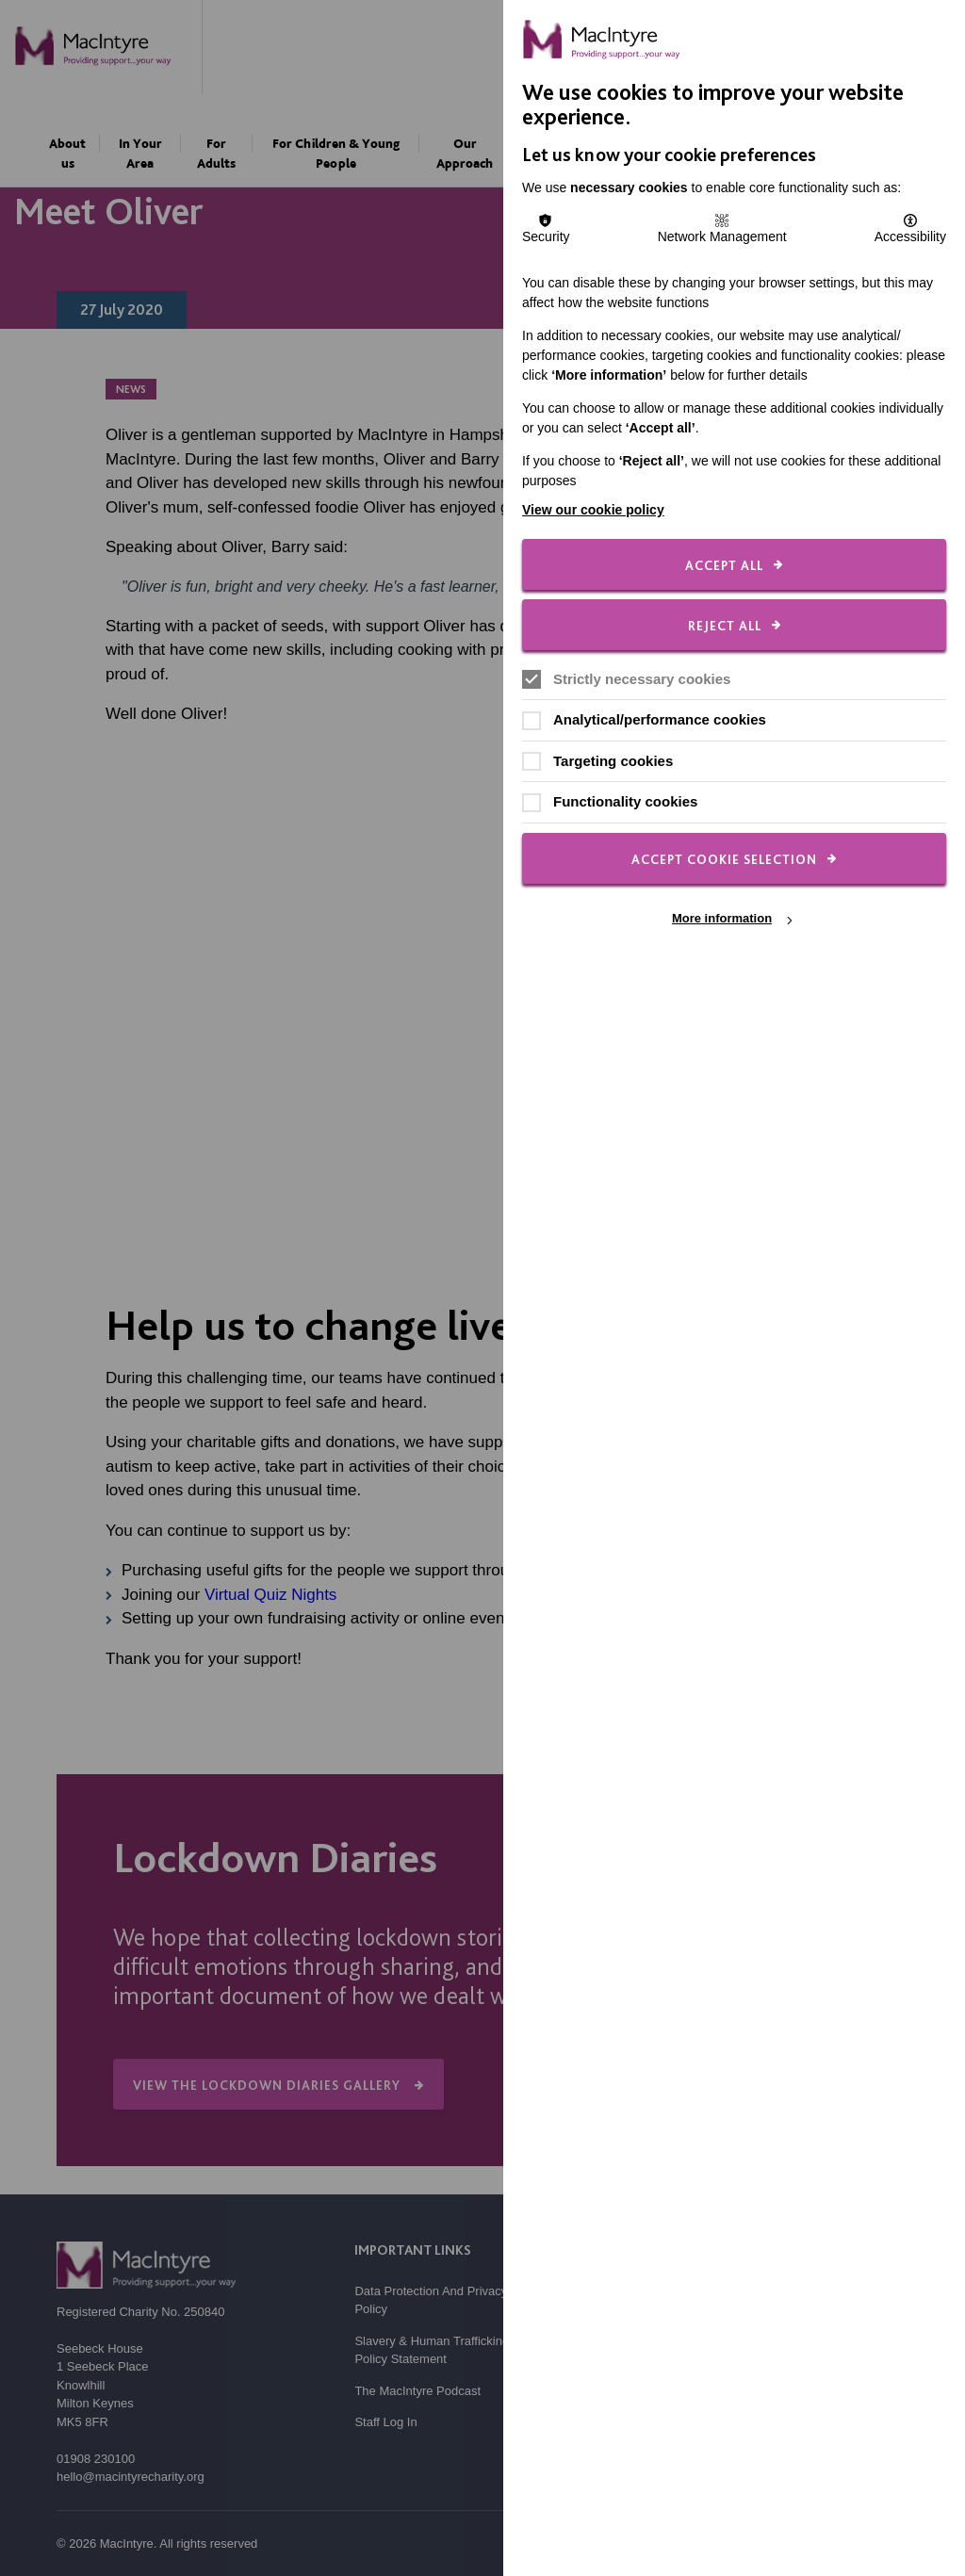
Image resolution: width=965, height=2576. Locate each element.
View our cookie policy (593, 509)
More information (722, 919)
